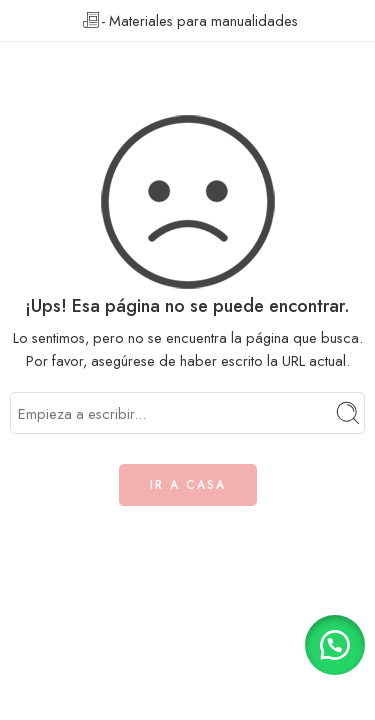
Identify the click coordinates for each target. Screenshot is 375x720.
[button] (335, 645)
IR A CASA (188, 485)
